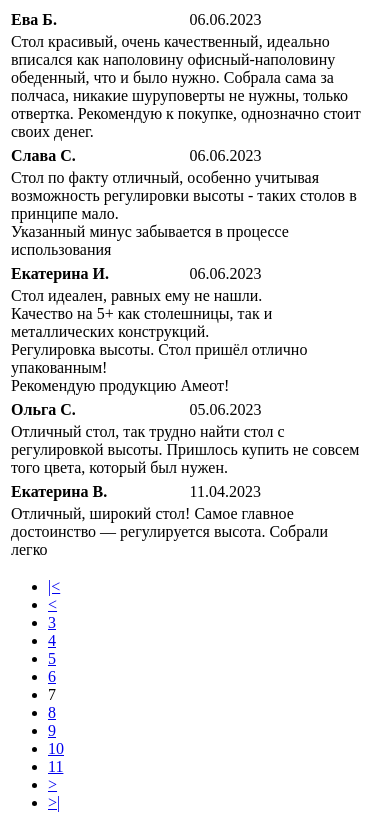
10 (56, 748)
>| (54, 802)
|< (54, 586)
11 (55, 766)
